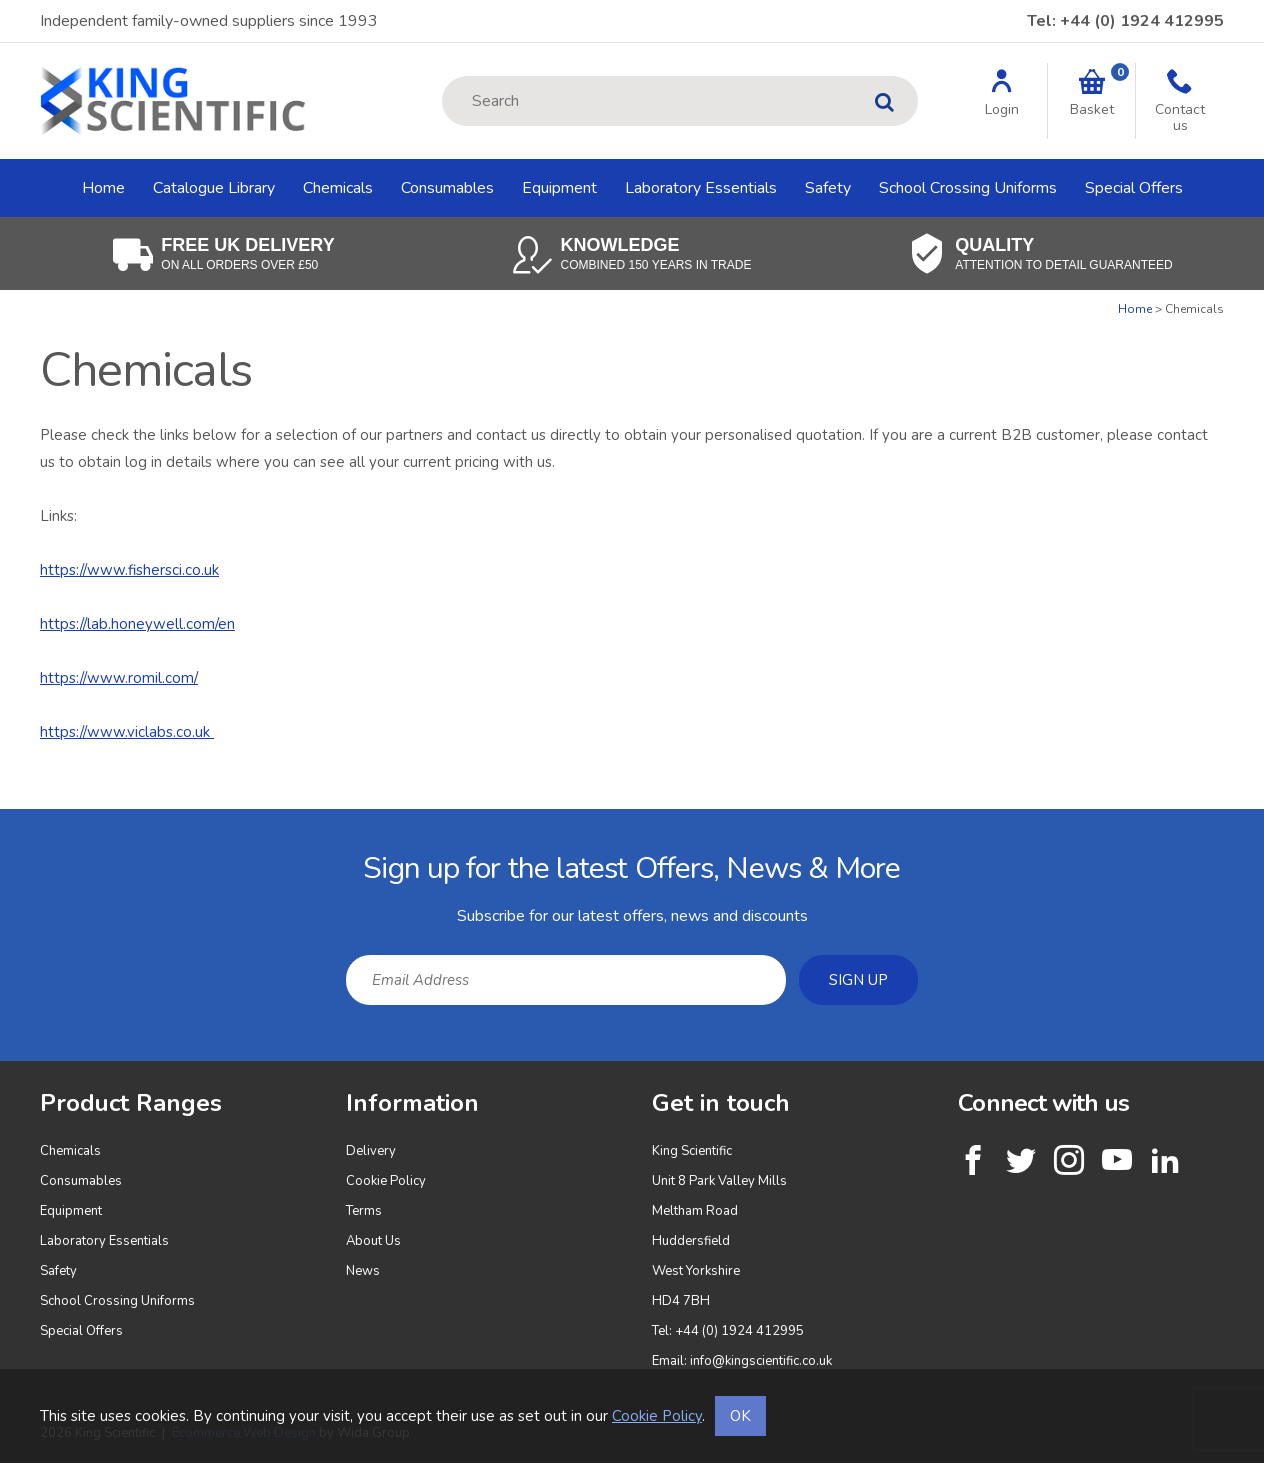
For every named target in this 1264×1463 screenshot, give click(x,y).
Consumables (447, 188)
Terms (364, 1211)
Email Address (0, 824)
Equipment (559, 188)
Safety (828, 188)
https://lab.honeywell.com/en (137, 624)
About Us (373, 1241)
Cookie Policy (386, 1181)
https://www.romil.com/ (119, 678)
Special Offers (1134, 188)
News (363, 1271)
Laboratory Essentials (701, 188)
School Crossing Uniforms (968, 188)
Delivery (371, 1151)
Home (103, 188)
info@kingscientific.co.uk (761, 1361)
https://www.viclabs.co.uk (127, 732)
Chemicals (338, 188)
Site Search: (442, 76)
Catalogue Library (214, 188)
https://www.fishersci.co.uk (129, 570)
